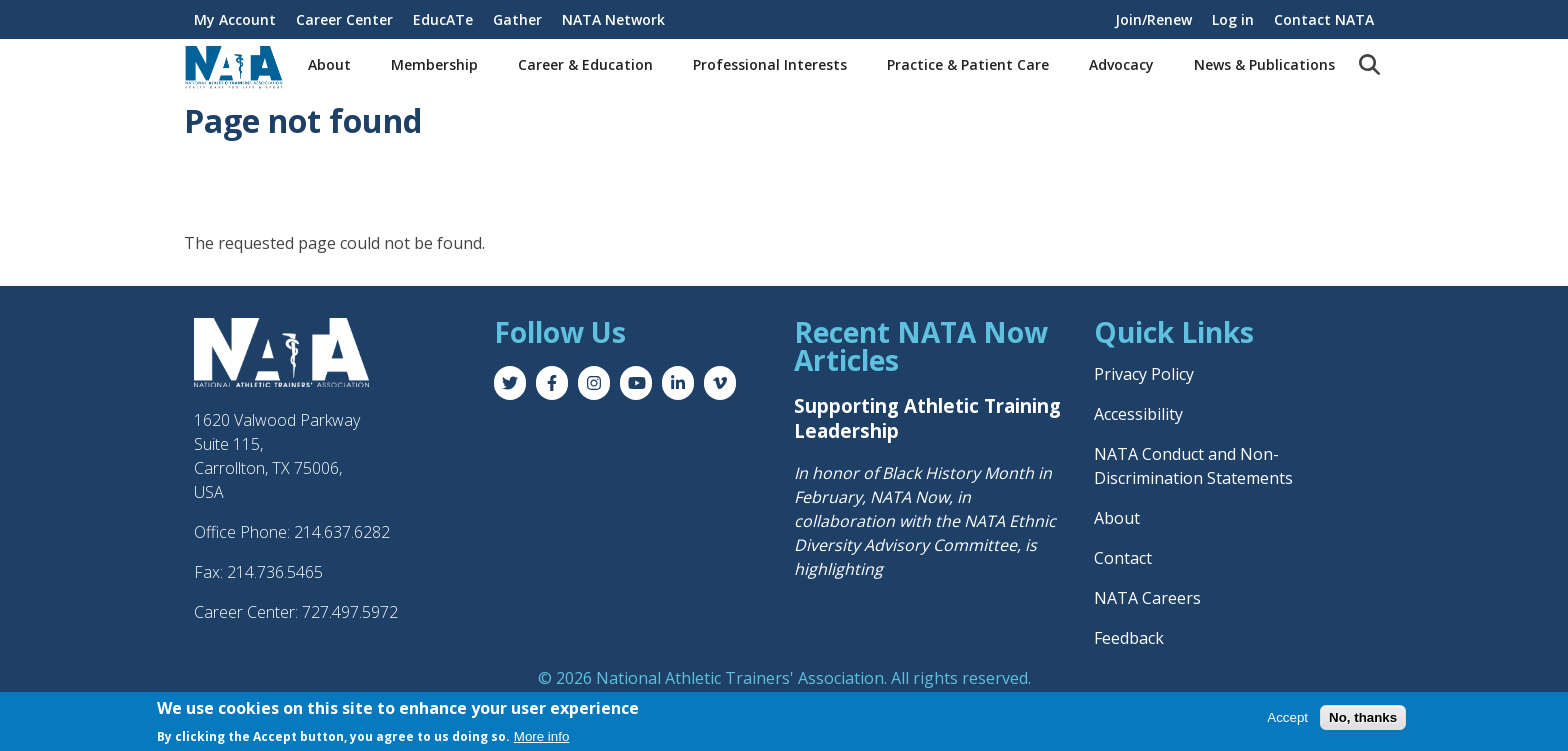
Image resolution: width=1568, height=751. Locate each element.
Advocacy (1121, 64)
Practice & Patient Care (968, 64)
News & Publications (1264, 64)
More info (542, 737)
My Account (235, 19)
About (329, 64)
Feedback (1129, 638)
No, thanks (1363, 718)
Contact (1123, 558)
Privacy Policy (1144, 374)
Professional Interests (770, 64)
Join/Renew (1153, 19)
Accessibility (1138, 414)
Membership (434, 64)
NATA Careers (1147, 598)
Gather (517, 19)
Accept (1287, 718)
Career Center (344, 19)
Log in (1233, 19)
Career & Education (585, 64)
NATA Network (613, 19)
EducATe (443, 19)
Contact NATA (1324, 19)
